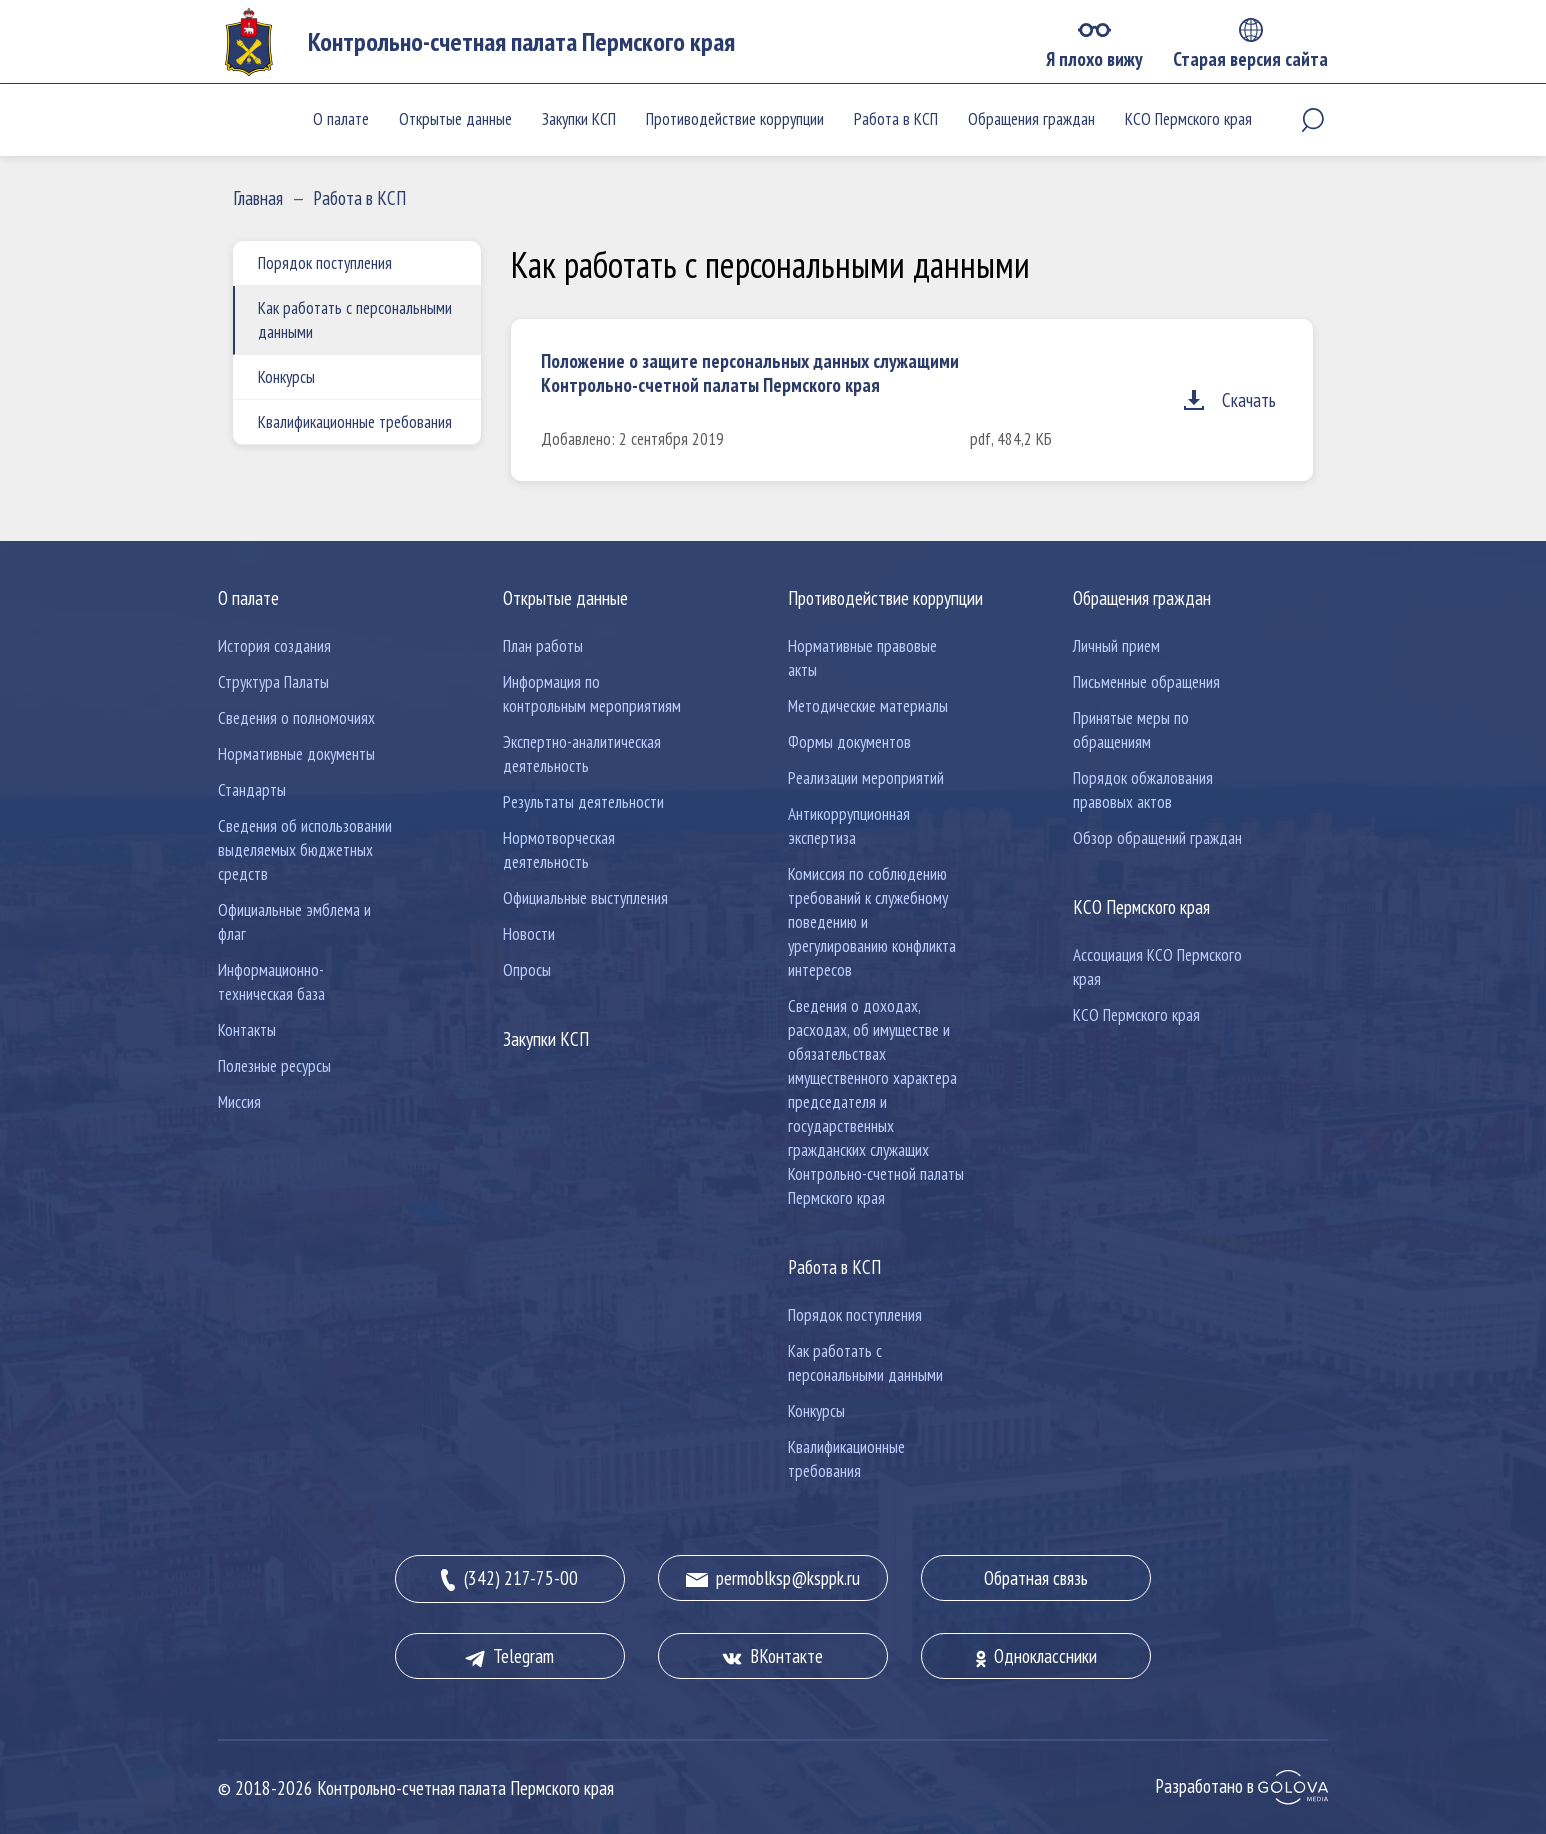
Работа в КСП (896, 119)
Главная (258, 198)
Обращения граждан (1031, 119)
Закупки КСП (579, 119)
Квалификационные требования (355, 422)
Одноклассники (1036, 1656)
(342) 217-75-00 (509, 1579)
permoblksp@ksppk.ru (773, 1578)
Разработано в (1241, 1786)
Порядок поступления (325, 263)
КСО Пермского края (1188, 119)
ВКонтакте (772, 1656)
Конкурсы (286, 377)
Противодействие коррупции (735, 119)
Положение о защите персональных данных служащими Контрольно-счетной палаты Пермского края (750, 373)
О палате (341, 119)
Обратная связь (1036, 1578)
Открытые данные (455, 119)
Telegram (509, 1656)
